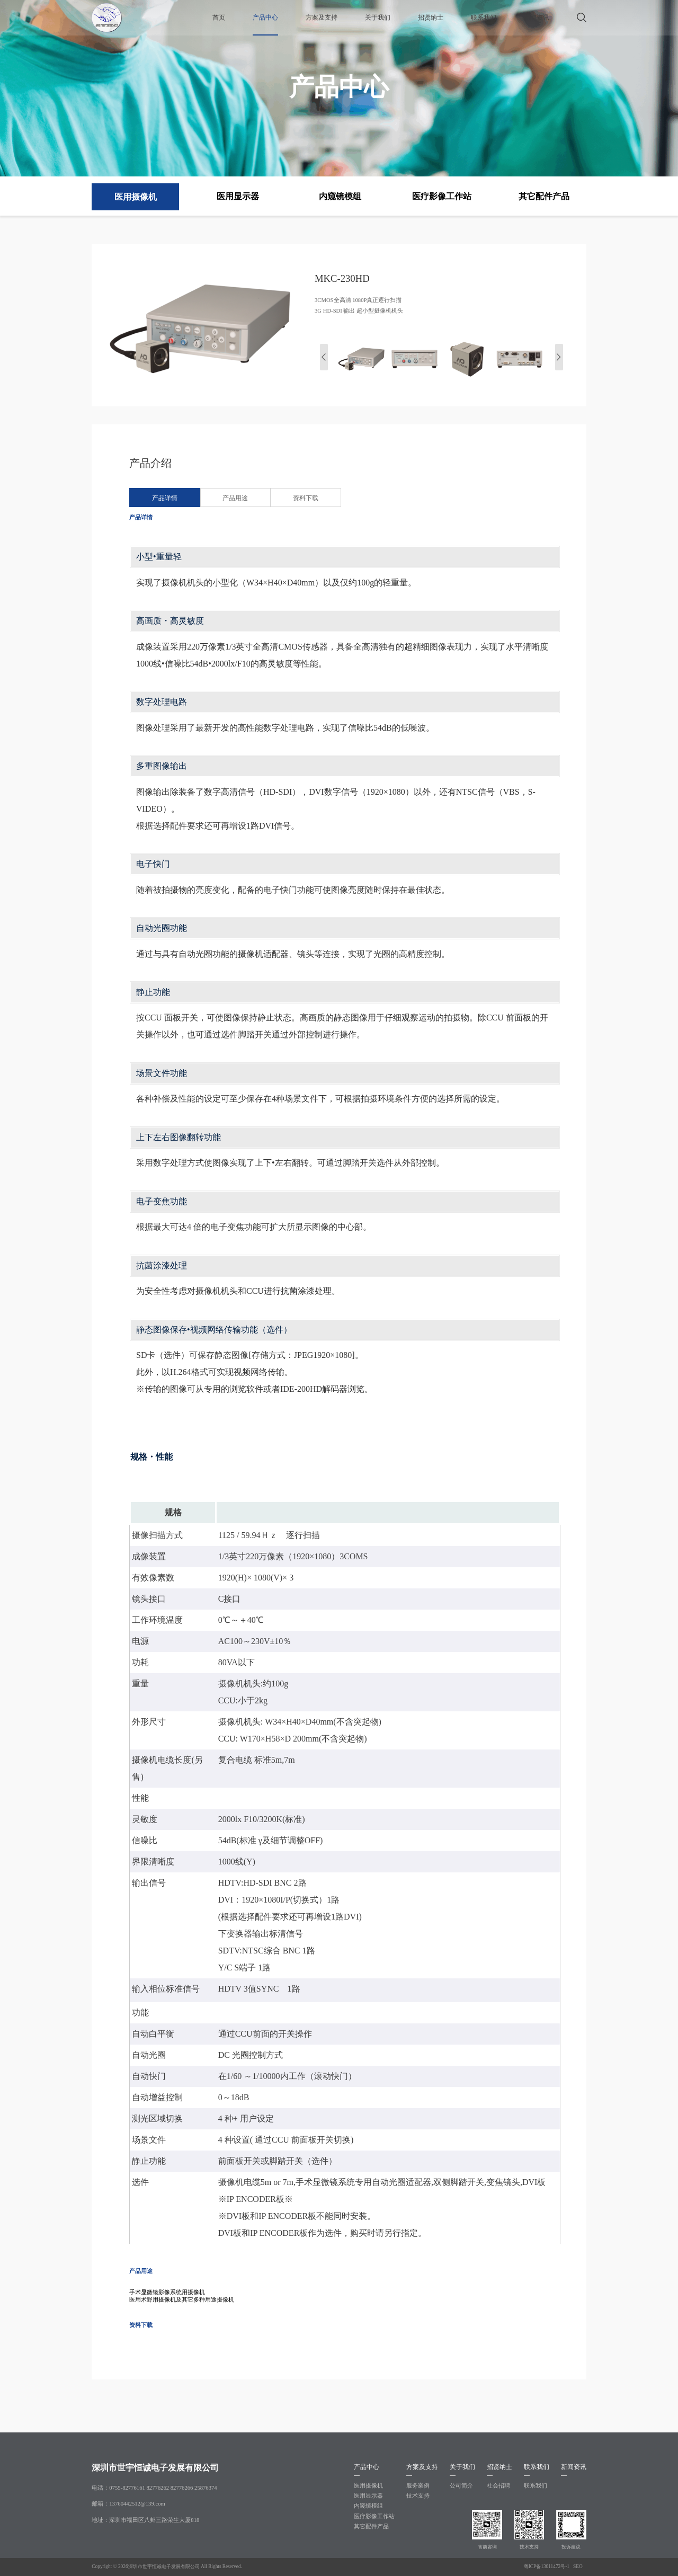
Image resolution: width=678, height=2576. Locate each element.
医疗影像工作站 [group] (441, 196)
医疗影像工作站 (374, 2516)
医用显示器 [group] (238, 196)
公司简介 (461, 2486)
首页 (218, 17)
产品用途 (235, 498)
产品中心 (265, 17)
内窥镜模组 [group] (340, 196)
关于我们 (377, 17)
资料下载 (305, 498)
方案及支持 (321, 17)
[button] (559, 357)
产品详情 (164, 498)
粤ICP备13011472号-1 (546, 2566)
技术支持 (418, 2496)
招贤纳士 (430, 17)
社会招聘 (498, 2486)
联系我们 (483, 17)
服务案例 (418, 2486)
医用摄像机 (368, 2486)
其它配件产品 (371, 2526)
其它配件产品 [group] (544, 196)
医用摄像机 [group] (135, 196)
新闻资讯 (536, 17)
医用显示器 (368, 2496)
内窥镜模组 (368, 2506)
